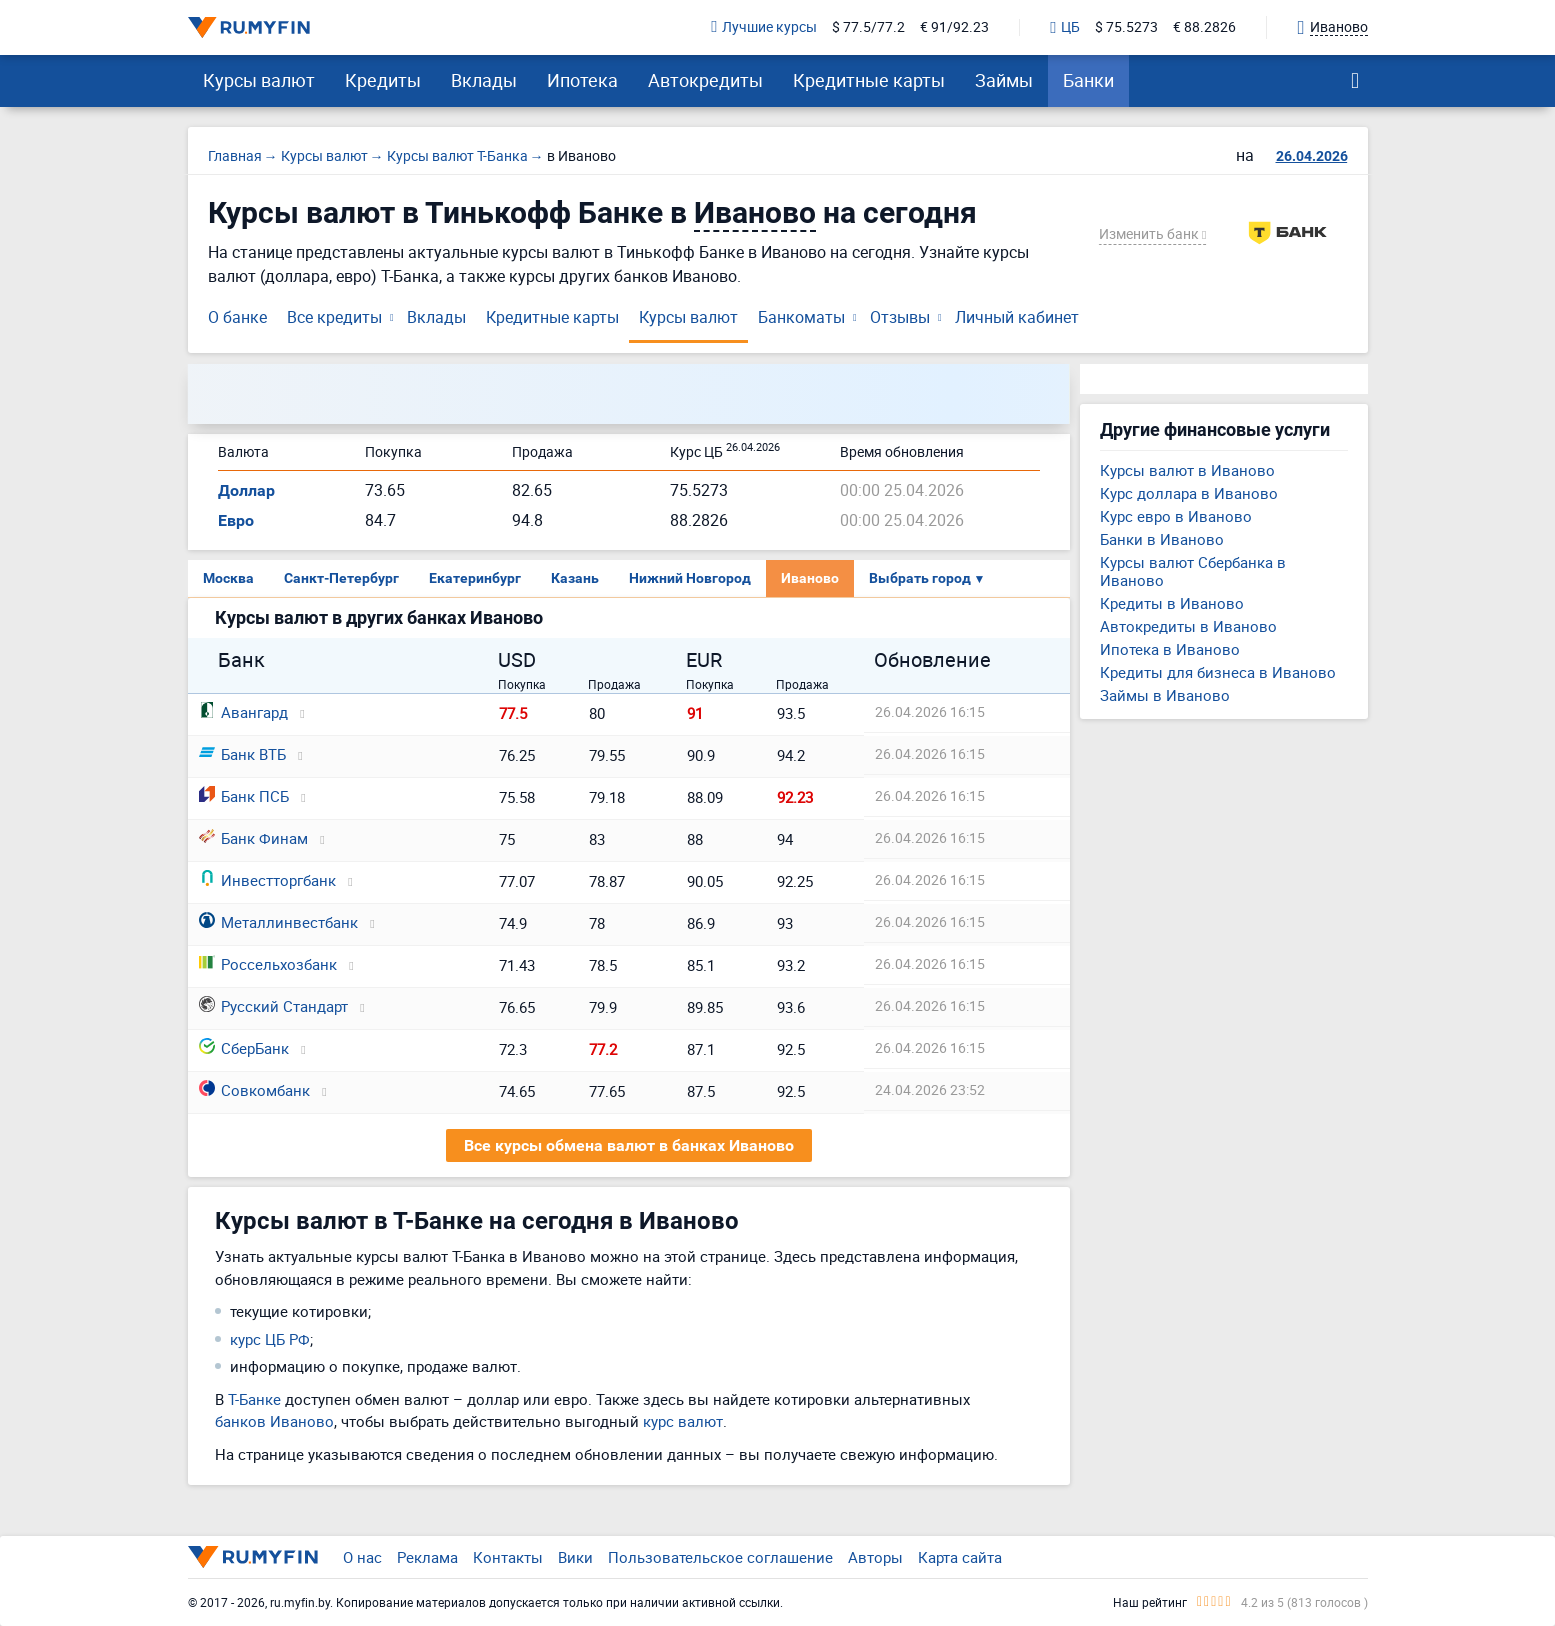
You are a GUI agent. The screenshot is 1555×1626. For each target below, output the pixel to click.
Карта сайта (960, 1557)
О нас (362, 1557)
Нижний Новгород (690, 578)
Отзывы (900, 317)
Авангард (243, 712)
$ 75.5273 (1126, 27)
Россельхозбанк (268, 964)
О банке (237, 317)
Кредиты (383, 80)
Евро (236, 520)
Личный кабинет (1017, 317)
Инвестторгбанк (267, 880)
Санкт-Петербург (341, 578)
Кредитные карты (869, 80)
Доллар (246, 490)
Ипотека (582, 80)
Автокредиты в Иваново (1188, 626)
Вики (575, 1557)
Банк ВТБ (242, 754)
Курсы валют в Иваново (1187, 470)
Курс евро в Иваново (1176, 516)
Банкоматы (801, 317)
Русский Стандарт (273, 1006)
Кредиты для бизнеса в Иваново (1218, 672)
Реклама (427, 1557)
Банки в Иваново (1162, 539)
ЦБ (1065, 28)
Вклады (484, 80)
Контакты (508, 1557)
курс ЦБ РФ (270, 1339)
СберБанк (244, 1048)
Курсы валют (259, 80)
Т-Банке (254, 1399)
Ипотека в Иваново (1170, 649)
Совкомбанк (254, 1090)
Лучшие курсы (764, 27)
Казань (575, 578)
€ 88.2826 (1204, 27)
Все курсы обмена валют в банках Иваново (629, 1145)
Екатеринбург (475, 578)
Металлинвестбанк (278, 922)
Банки (1088, 80)
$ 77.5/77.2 (868, 27)
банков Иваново (274, 1421)
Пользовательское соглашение (720, 1557)
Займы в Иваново (1165, 695)
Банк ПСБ (244, 796)
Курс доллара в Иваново (1189, 493)
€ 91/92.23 (954, 27)
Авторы (875, 1557)
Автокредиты (705, 80)
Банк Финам (253, 838)
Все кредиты (334, 317)
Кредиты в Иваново (1172, 603)
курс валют (683, 1421)
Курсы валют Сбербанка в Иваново (1193, 571)
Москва (228, 578)
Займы (1004, 80)
